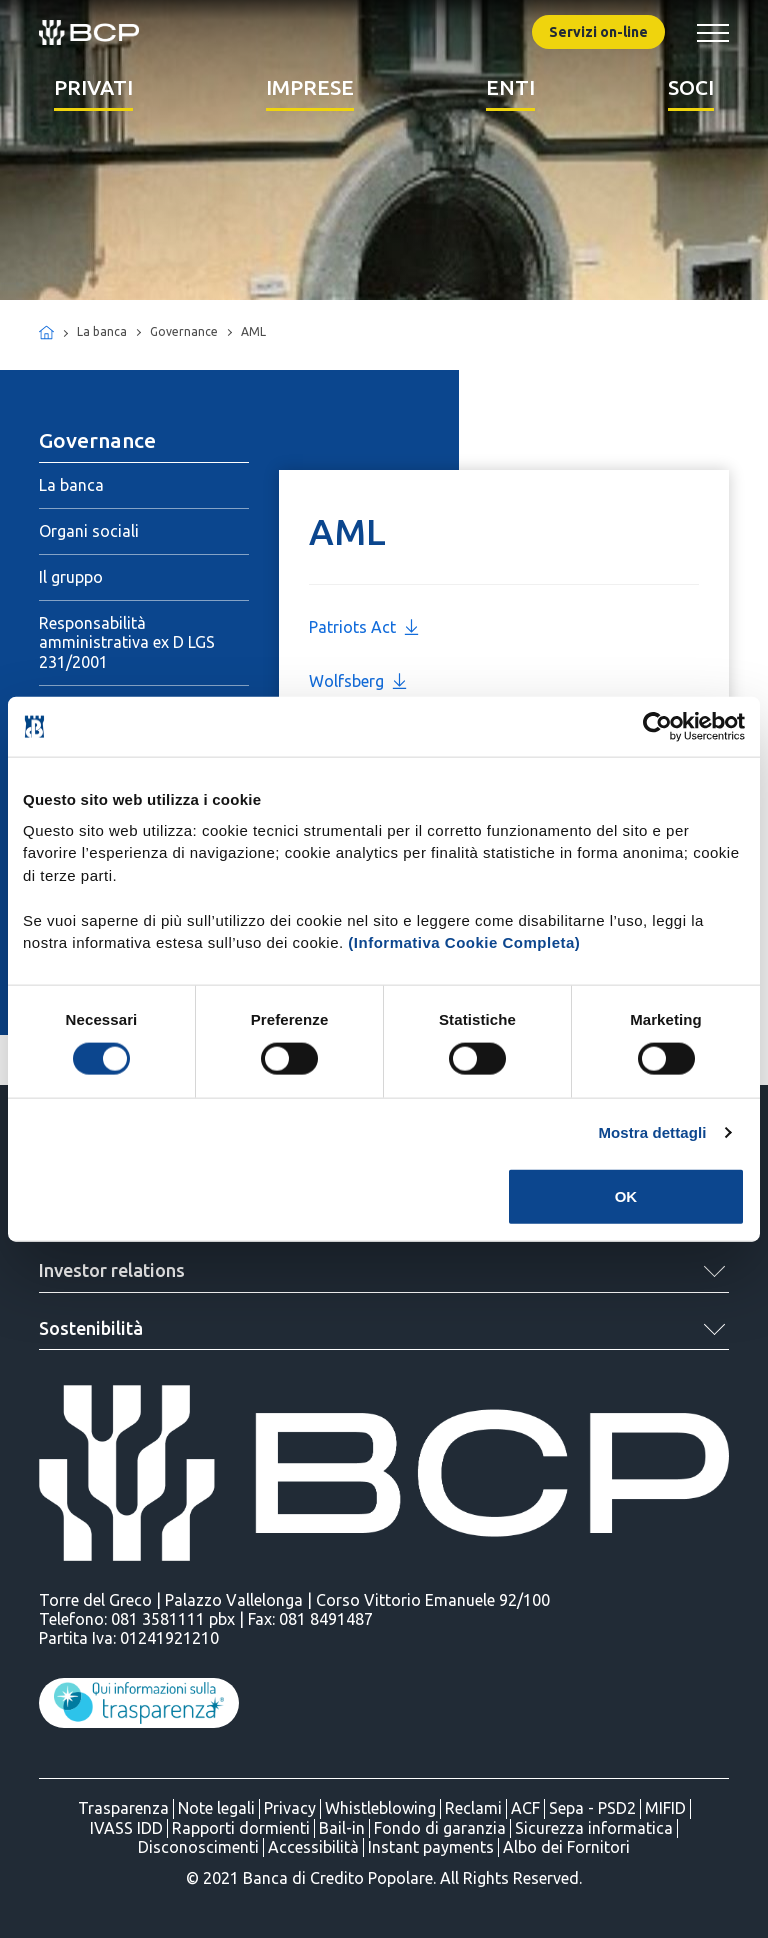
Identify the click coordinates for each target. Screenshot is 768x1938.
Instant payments (431, 1847)
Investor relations (112, 1270)
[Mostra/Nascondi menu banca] (713, 32)
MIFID (665, 1808)
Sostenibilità (91, 1328)
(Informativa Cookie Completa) (464, 942)
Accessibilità (313, 1847)
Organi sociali (89, 531)
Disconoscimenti (198, 1847)
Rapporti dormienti (241, 1828)
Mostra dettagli (652, 1132)
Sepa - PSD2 (592, 1808)
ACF (525, 1808)
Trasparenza (123, 1808)
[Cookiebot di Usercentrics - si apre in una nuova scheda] (657, 727)
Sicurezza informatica (594, 1828)
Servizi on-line (598, 32)
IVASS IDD (126, 1828)
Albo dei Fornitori (566, 1847)
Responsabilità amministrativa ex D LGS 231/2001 (127, 642)
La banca (71, 485)
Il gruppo (71, 577)
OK (626, 1195)
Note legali (216, 1808)
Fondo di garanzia (440, 1828)
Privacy (290, 1808)
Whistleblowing (380, 1808)
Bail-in (342, 1828)
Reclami (473, 1808)
